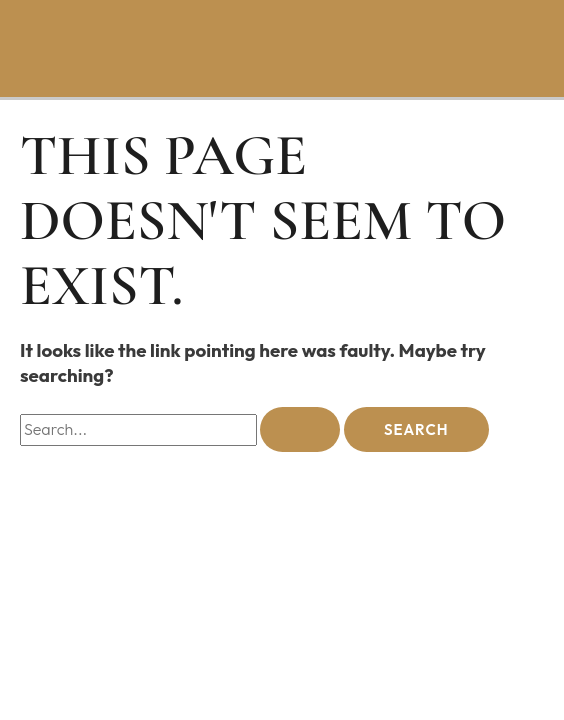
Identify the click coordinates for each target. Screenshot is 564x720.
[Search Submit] (300, 429)
